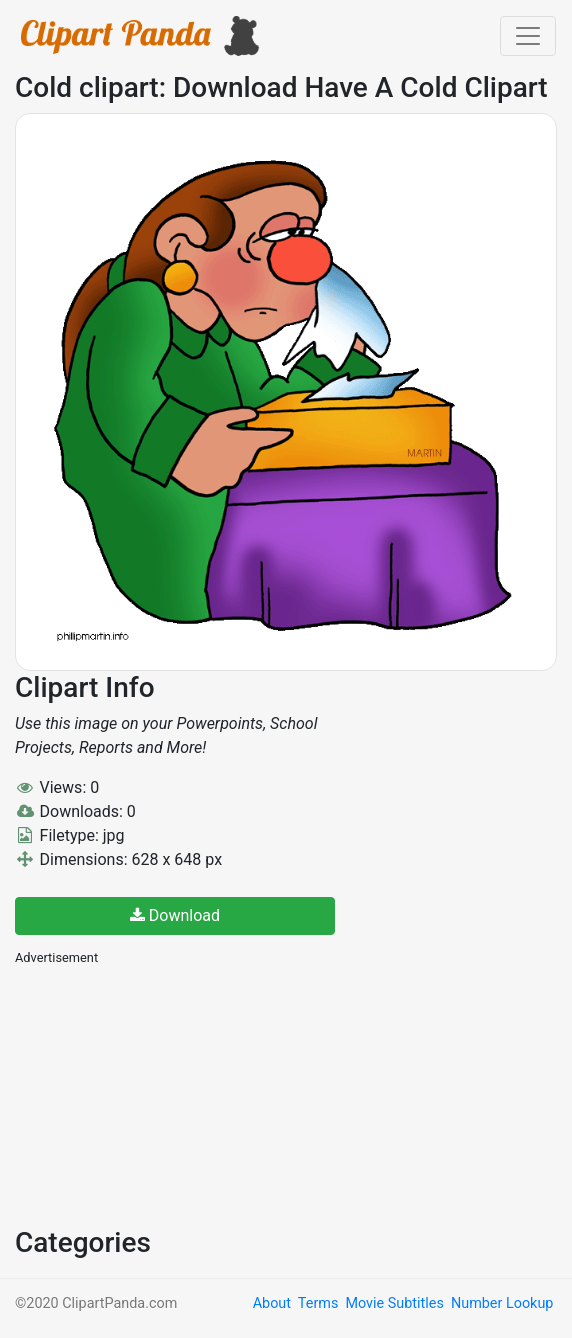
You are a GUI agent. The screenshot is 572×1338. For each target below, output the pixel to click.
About (272, 1303)
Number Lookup (502, 1303)
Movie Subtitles (394, 1303)
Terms (318, 1303)
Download (175, 915)
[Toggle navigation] (528, 36)
